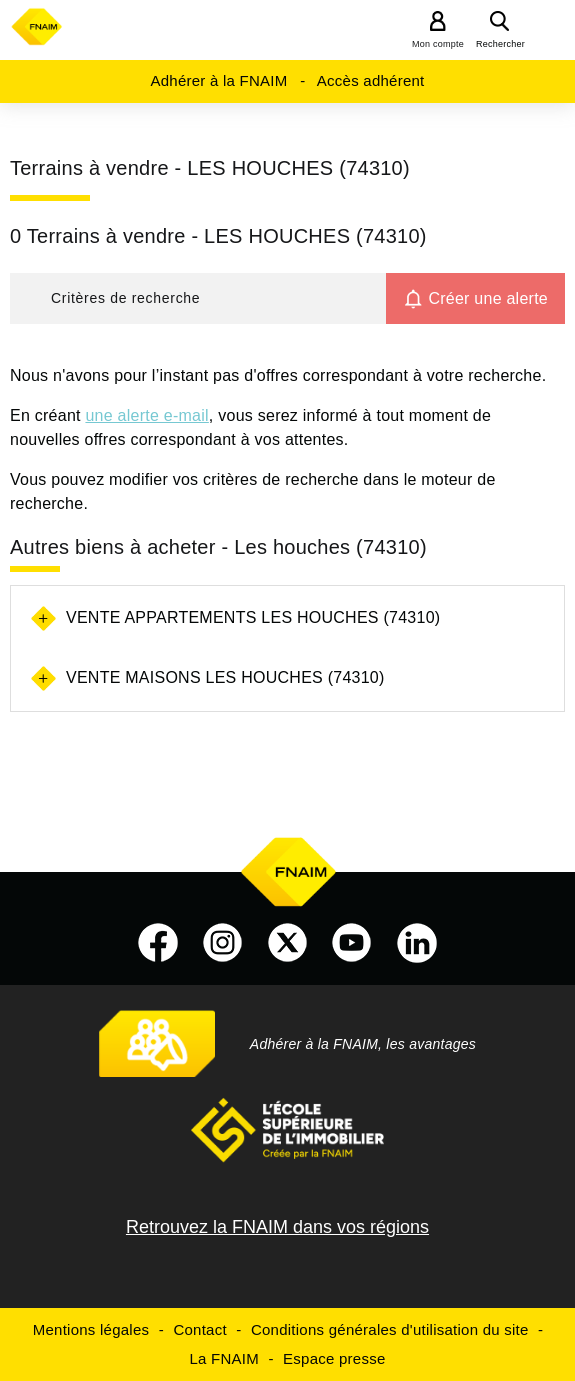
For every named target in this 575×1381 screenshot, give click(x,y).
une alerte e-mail (146, 415)
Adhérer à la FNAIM (218, 80)
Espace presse (334, 1358)
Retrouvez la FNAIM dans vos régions (277, 1227)
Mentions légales (91, 1329)
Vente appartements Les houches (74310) (253, 617)
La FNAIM (224, 1358)
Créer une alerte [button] (488, 298)
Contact (199, 1329)
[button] (198, 298)
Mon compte (438, 44)
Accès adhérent (371, 80)
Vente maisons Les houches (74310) (225, 677)
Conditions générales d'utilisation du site (390, 1329)
